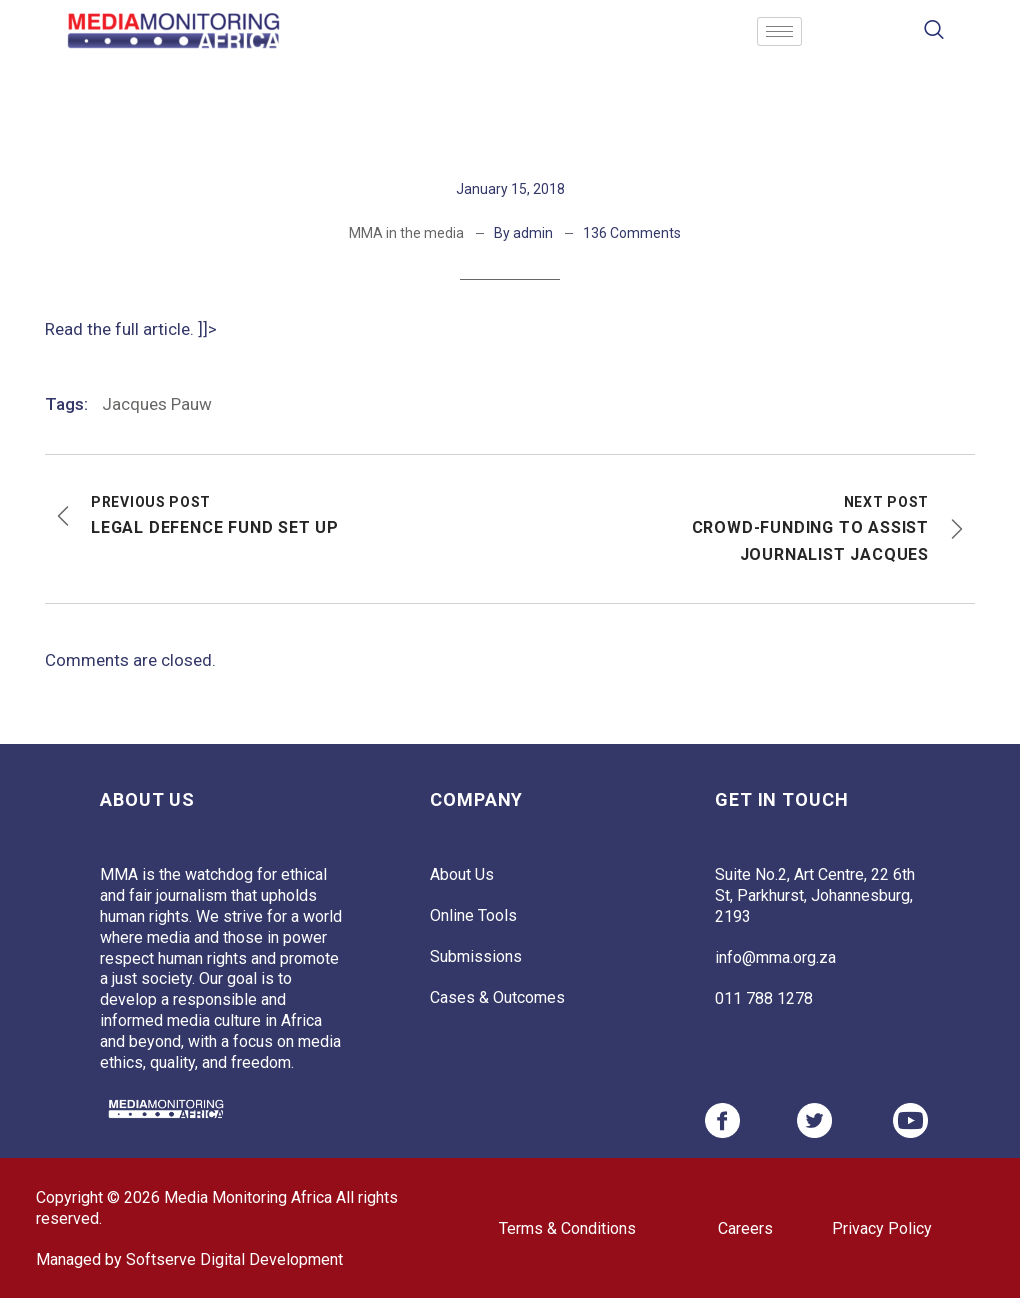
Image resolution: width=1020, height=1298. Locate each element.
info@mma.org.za (775, 957)
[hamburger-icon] (779, 31)
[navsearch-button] (934, 31)
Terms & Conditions (567, 1228)
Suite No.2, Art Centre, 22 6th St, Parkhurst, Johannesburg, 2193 (815, 895)
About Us (462, 874)
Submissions (476, 956)
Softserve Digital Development (234, 1259)
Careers (745, 1228)
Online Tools (473, 915)
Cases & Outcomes (497, 997)
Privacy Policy (882, 1228)
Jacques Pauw (157, 404)
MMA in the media (406, 233)
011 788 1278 (764, 998)
